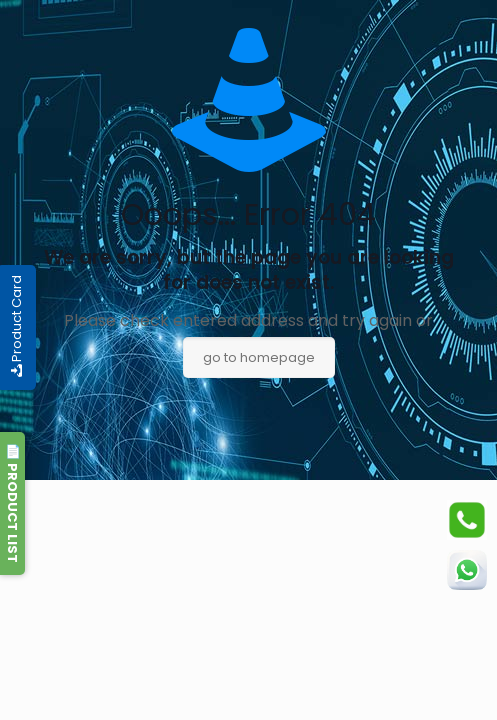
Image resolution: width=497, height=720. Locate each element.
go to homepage (259, 357)
